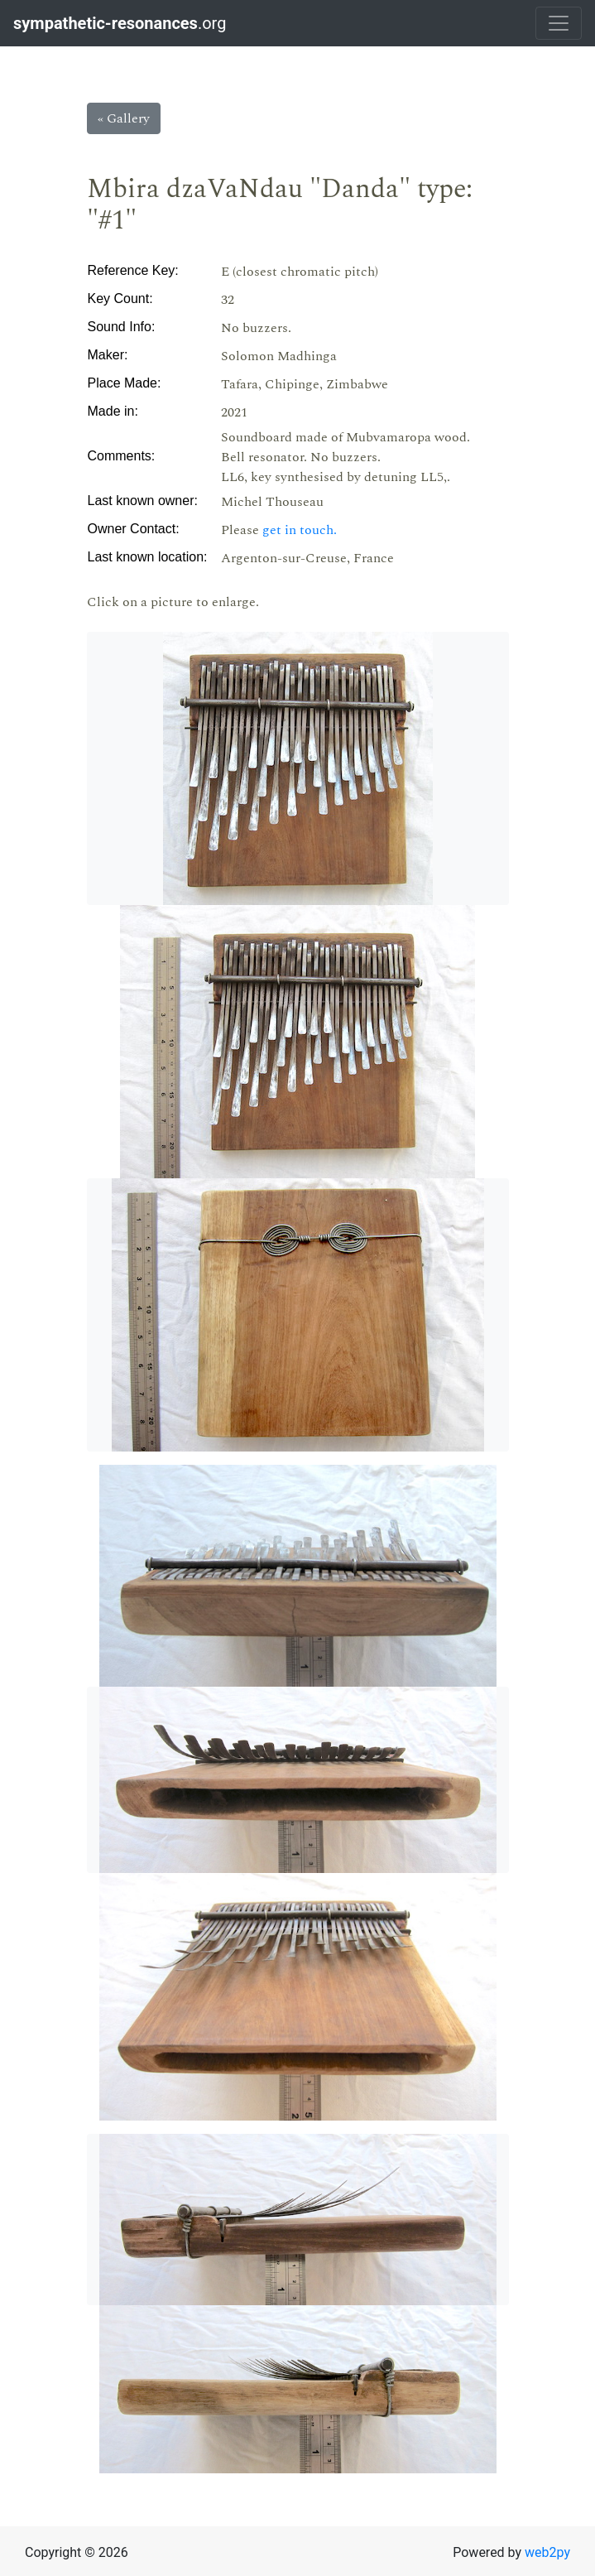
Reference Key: (133, 270)
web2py (547, 2552)
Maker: (108, 355)
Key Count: (120, 298)
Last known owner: (143, 501)
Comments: (122, 456)
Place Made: (124, 383)
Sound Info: (122, 327)
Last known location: (148, 557)
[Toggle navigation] (558, 23)
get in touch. (299, 530)
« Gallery (124, 118)
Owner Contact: (134, 529)
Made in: (113, 411)
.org (121, 23)
